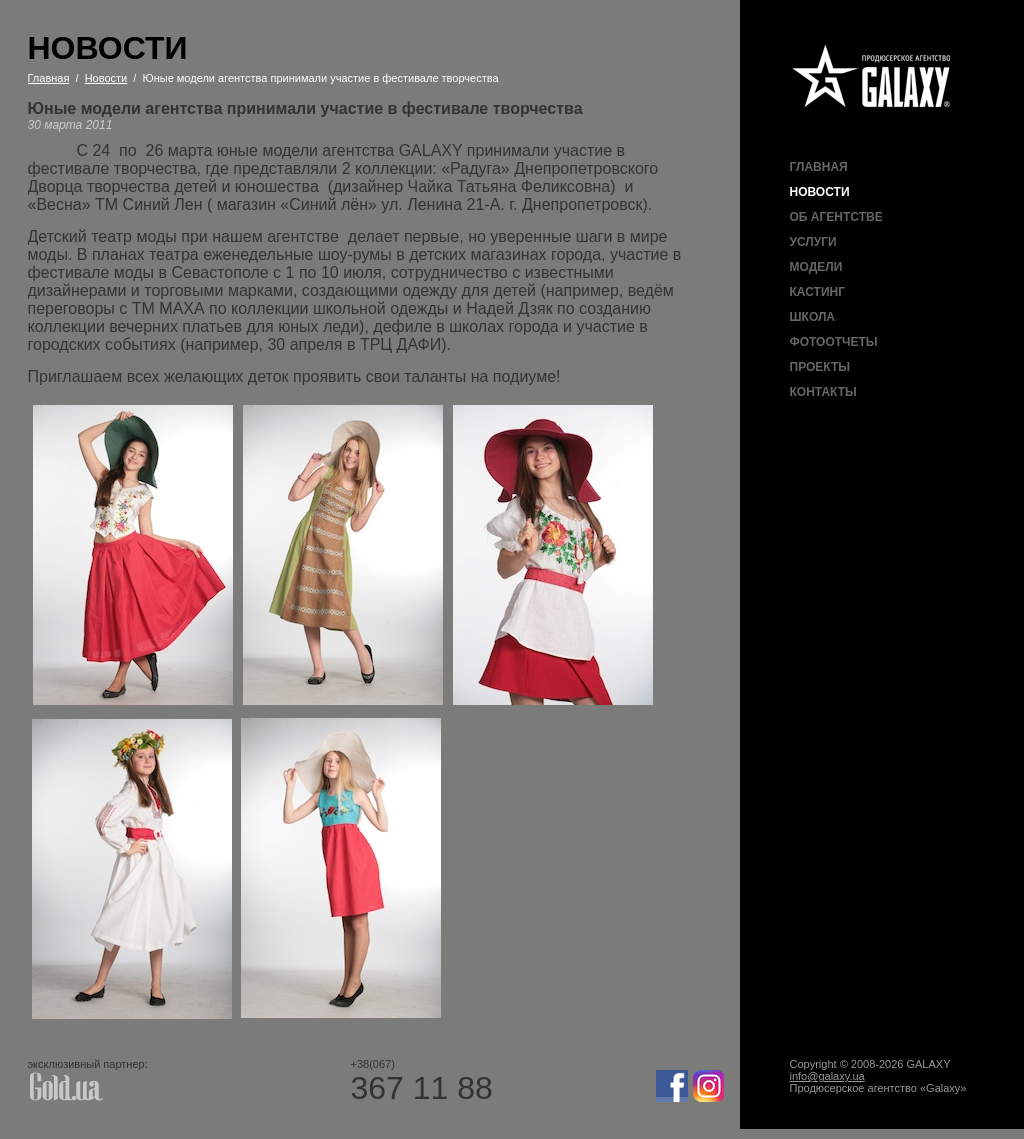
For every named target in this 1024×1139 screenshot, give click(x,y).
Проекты (820, 367)
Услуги (813, 242)
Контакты (823, 392)
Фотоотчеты (834, 342)
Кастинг (817, 292)
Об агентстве (836, 217)
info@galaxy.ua (827, 1076)
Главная (819, 167)
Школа (813, 317)
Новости (820, 192)
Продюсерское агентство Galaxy (872, 77)
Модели (816, 267)
